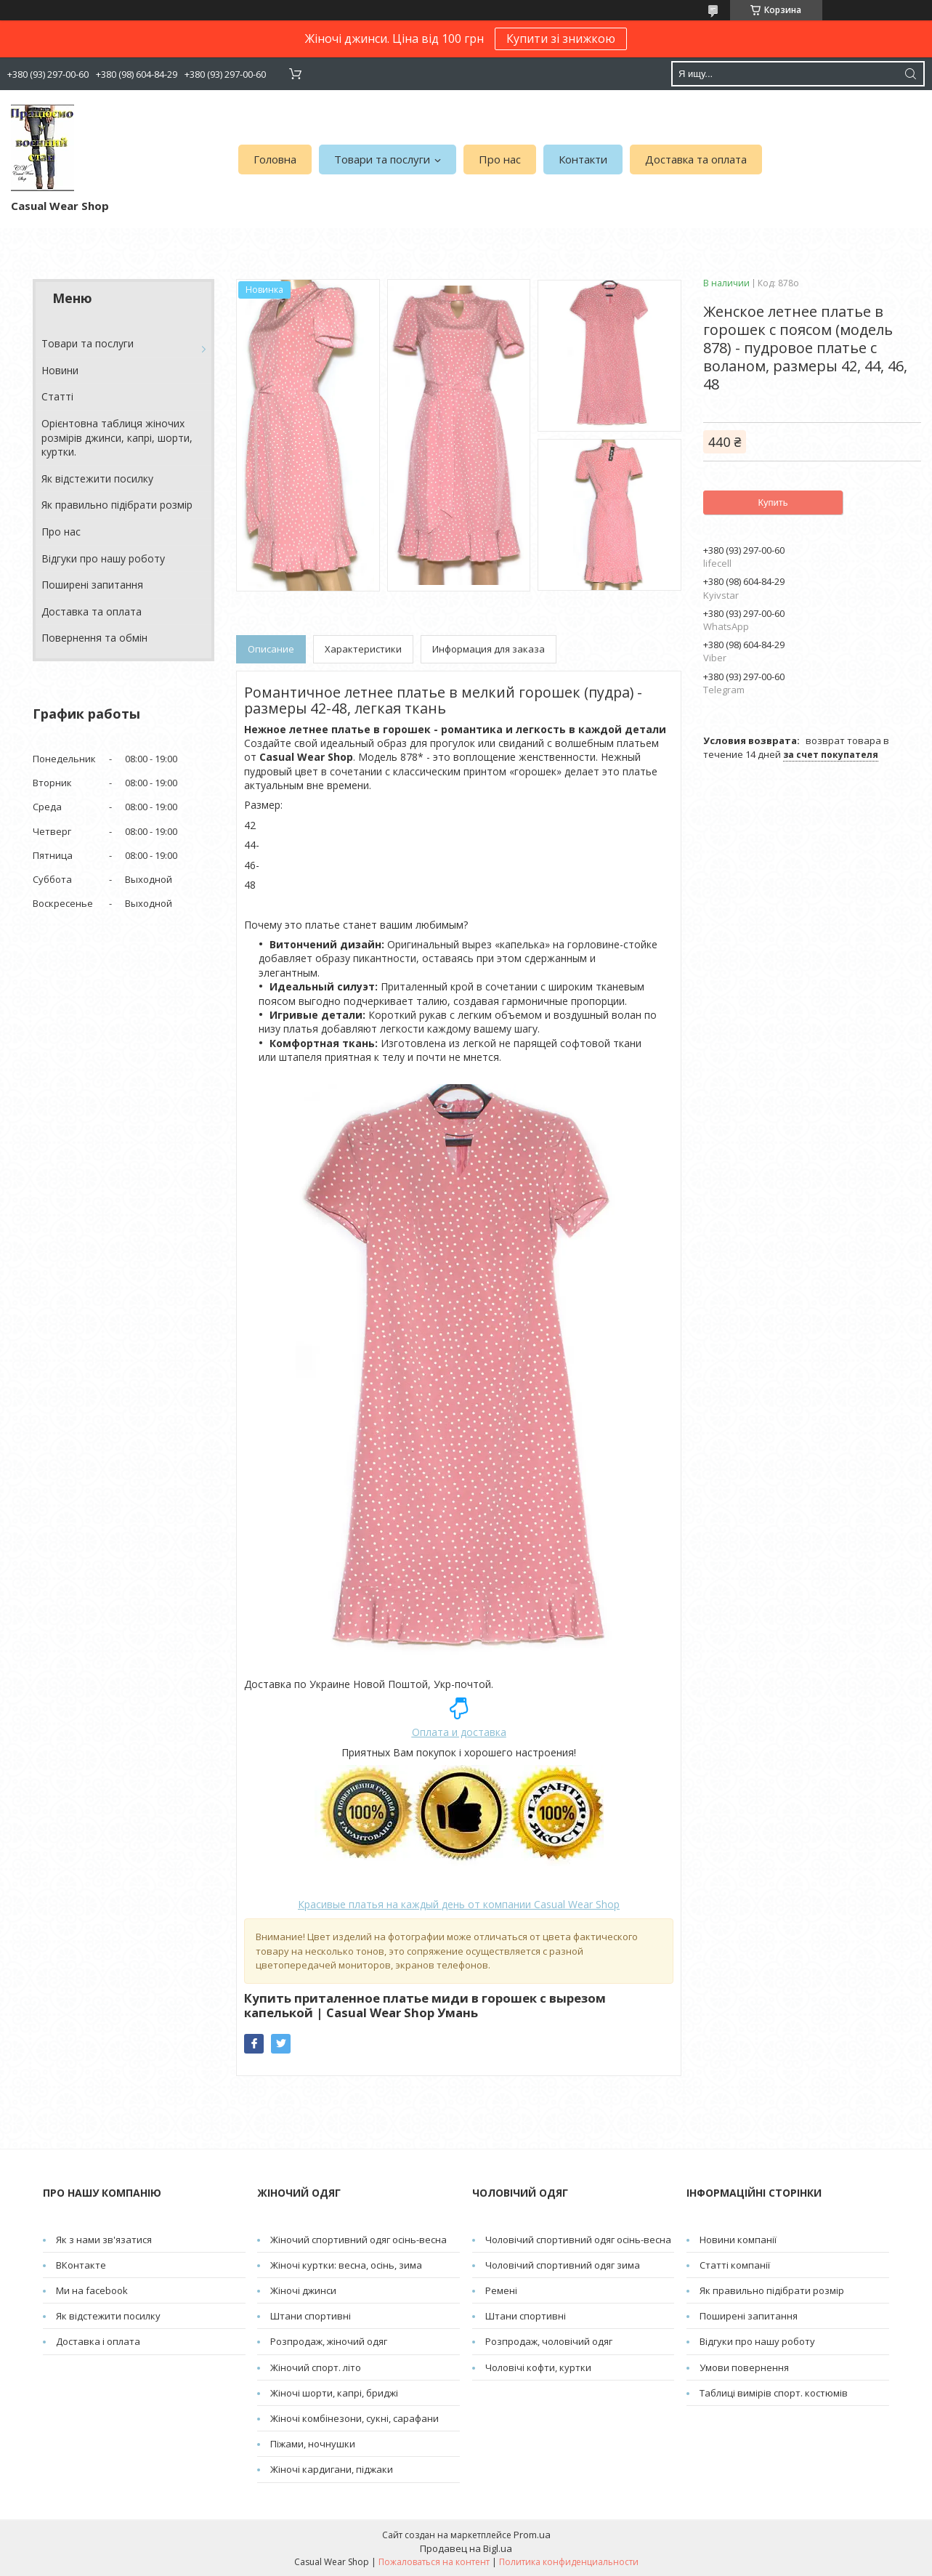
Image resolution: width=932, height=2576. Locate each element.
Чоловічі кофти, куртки (538, 2367)
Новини (59, 370)
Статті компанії (735, 2265)
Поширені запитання (92, 584)
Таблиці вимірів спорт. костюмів (774, 2392)
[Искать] (910, 73)
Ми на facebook (92, 2290)
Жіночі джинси (303, 2290)
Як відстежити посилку (97, 478)
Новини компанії (738, 2239)
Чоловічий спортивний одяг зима (562, 2265)
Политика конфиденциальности (569, 2562)
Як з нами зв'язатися (104, 2239)
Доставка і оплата (98, 2341)
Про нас (500, 159)
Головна (275, 159)
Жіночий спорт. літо (315, 2367)
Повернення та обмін (94, 638)
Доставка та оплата (696, 159)
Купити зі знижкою (560, 39)
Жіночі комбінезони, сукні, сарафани (354, 2418)
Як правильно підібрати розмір (117, 505)
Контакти (583, 159)
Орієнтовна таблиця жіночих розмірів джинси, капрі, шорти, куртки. (117, 437)
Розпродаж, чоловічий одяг (548, 2341)
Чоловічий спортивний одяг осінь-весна (578, 2239)
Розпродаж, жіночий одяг (328, 2341)
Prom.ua (532, 2534)
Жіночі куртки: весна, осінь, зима (346, 2265)
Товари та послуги (382, 159)
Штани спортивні (310, 2315)
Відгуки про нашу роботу (103, 558)
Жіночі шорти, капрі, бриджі (334, 2392)
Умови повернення (744, 2367)
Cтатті (57, 396)
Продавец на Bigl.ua (466, 2548)
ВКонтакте (81, 2265)
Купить (772, 502)
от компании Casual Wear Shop (459, 1904)
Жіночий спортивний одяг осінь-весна (358, 2239)
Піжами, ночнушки (312, 2443)
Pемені (501, 2290)
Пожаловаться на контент (434, 2562)
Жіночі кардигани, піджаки (331, 2469)
